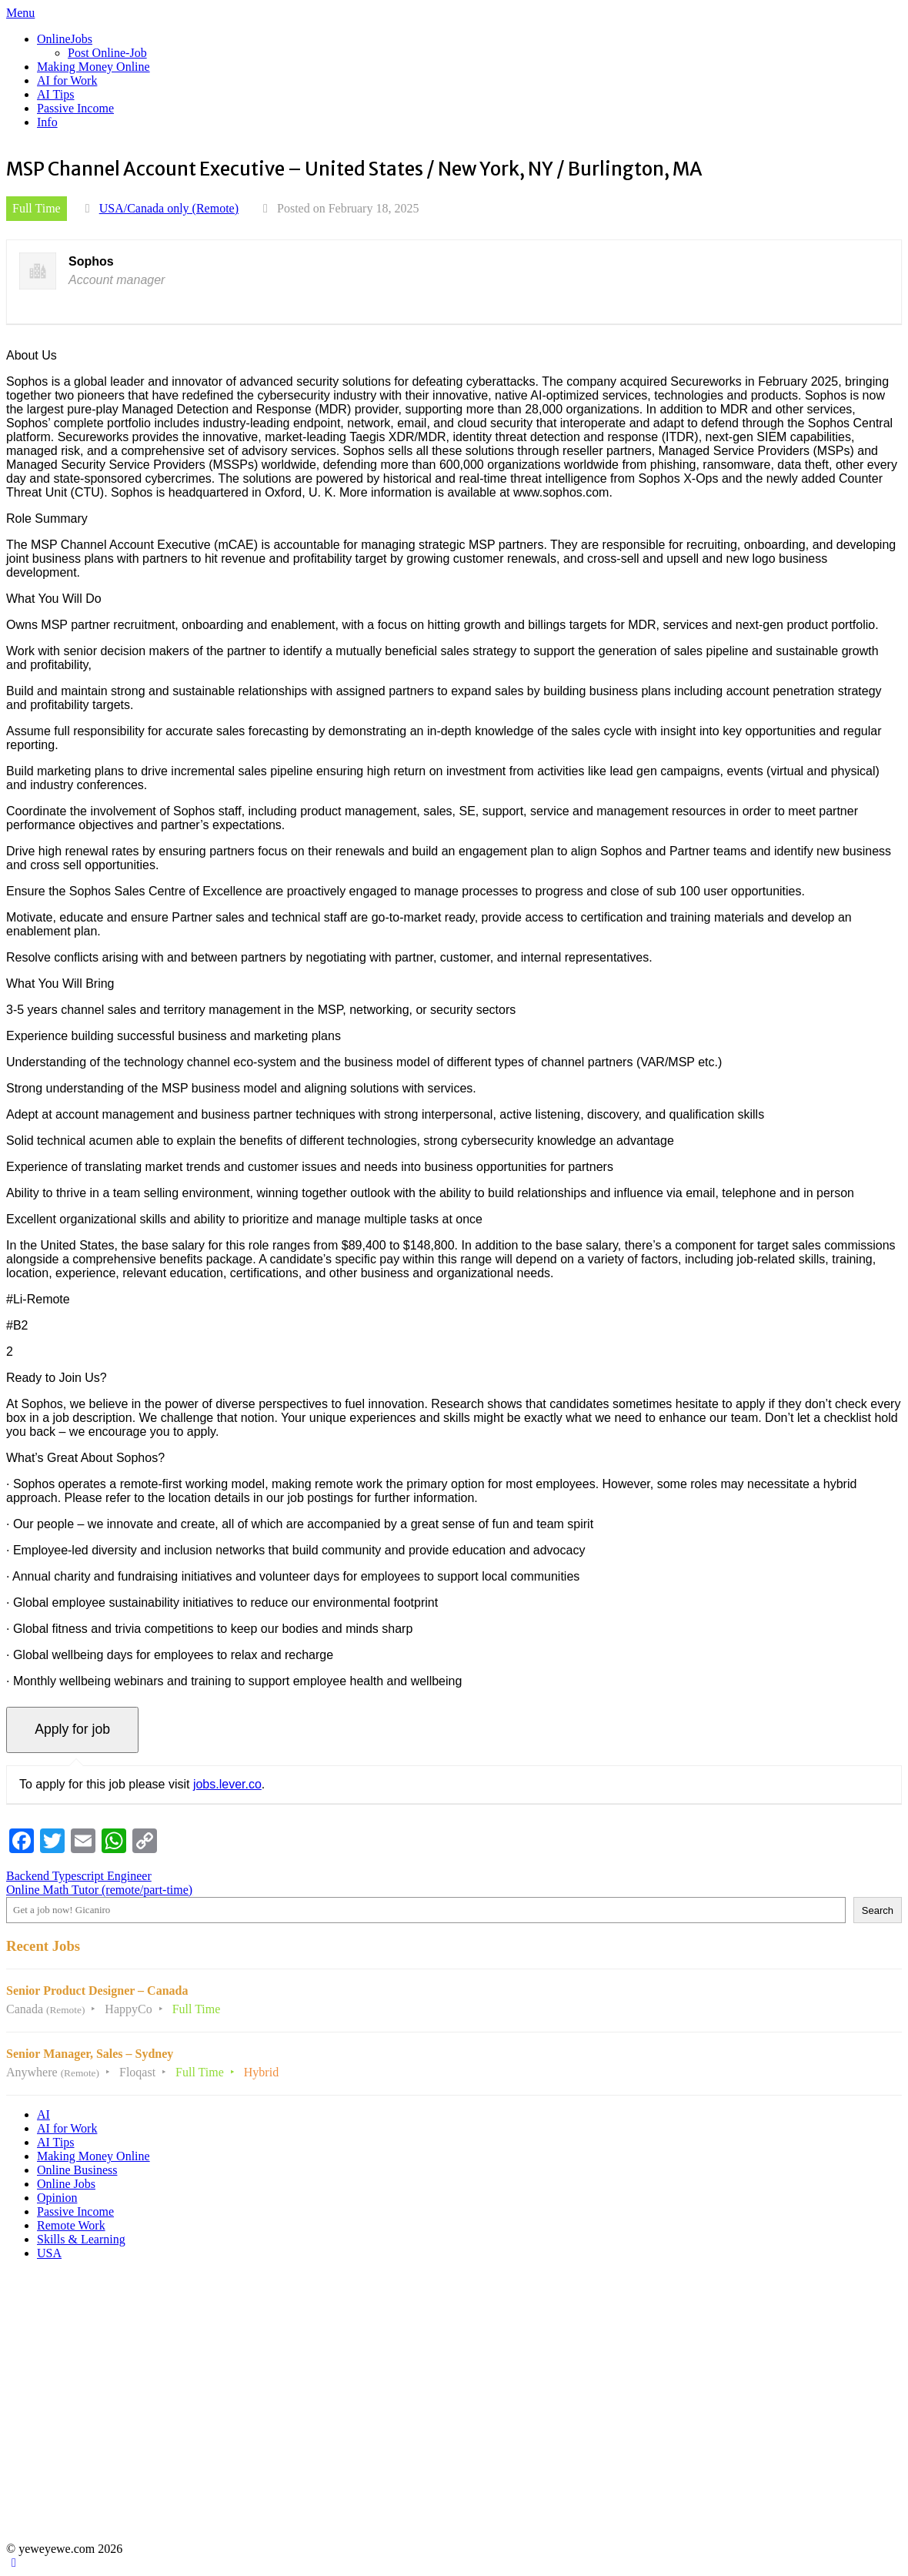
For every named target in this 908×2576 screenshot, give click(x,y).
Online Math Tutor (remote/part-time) (99, 1889)
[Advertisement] (451, 2408)
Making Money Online (93, 66)
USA (49, 2253)
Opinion (57, 2197)
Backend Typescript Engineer (79, 1875)
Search (877, 1910)
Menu (20, 12)
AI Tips (55, 94)
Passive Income (75, 108)
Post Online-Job (107, 52)
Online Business (77, 2169)
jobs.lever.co (227, 1784)
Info (47, 122)
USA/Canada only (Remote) (169, 208)
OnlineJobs (64, 38)
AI (43, 2114)
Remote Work (71, 2225)
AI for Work (67, 80)
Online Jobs (66, 2183)
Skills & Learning (81, 2239)
